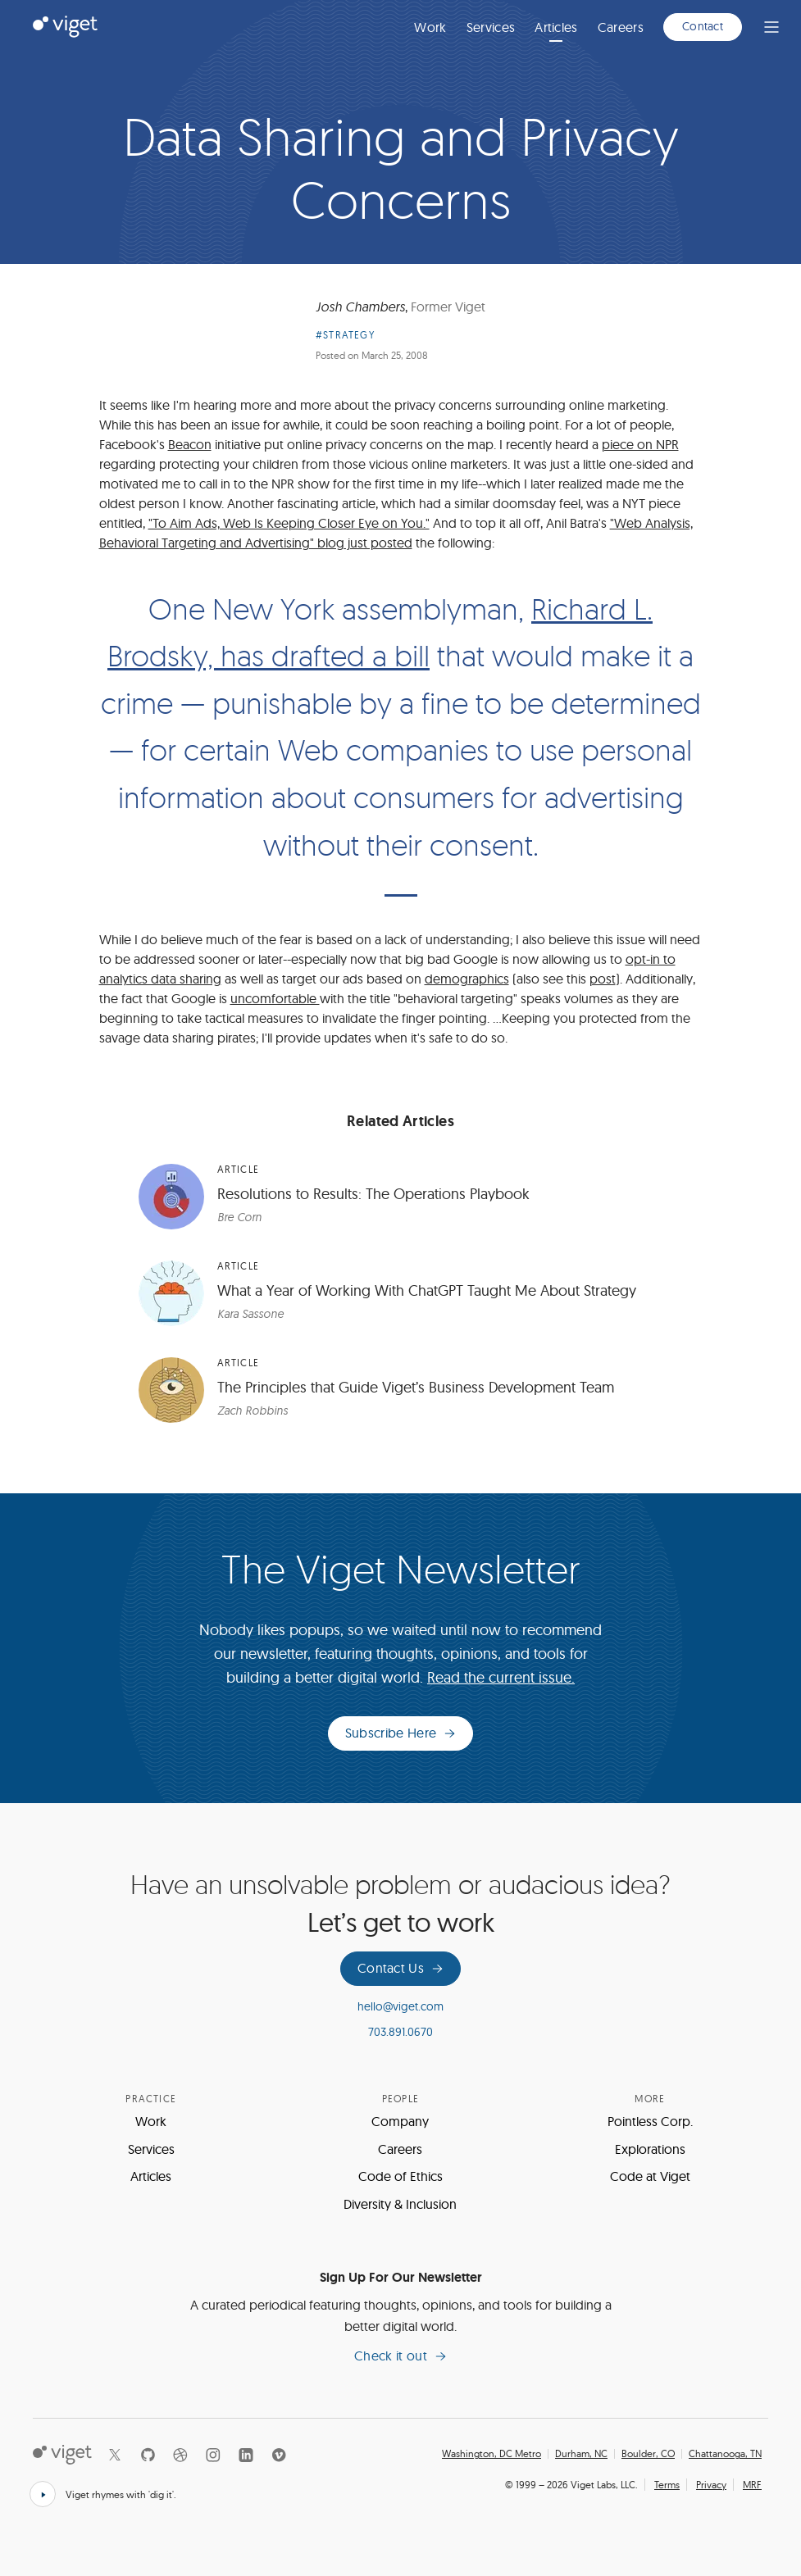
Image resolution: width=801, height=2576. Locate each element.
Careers (621, 27)
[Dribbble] (180, 2455)
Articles (556, 27)
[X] (115, 2455)
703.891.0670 (400, 2031)
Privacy (711, 2484)
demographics (467, 978)
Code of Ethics (400, 2176)
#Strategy (345, 335)
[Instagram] (213, 2455)
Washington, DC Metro (491, 2454)
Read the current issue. (501, 1677)
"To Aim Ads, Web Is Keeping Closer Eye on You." (289, 523)
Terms (667, 2484)
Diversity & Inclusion (400, 2204)
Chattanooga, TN (725, 2454)
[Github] (147, 2455)
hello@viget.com (400, 2006)
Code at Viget (650, 2176)
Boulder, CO (648, 2454)
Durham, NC (581, 2454)
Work (430, 27)
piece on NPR (640, 444)
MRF (752, 2484)
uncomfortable (275, 998)
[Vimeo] (279, 2455)
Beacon (190, 444)
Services (491, 27)
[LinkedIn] (246, 2455)
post (602, 978)
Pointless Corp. (650, 2121)
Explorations (650, 2149)
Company (400, 2121)
